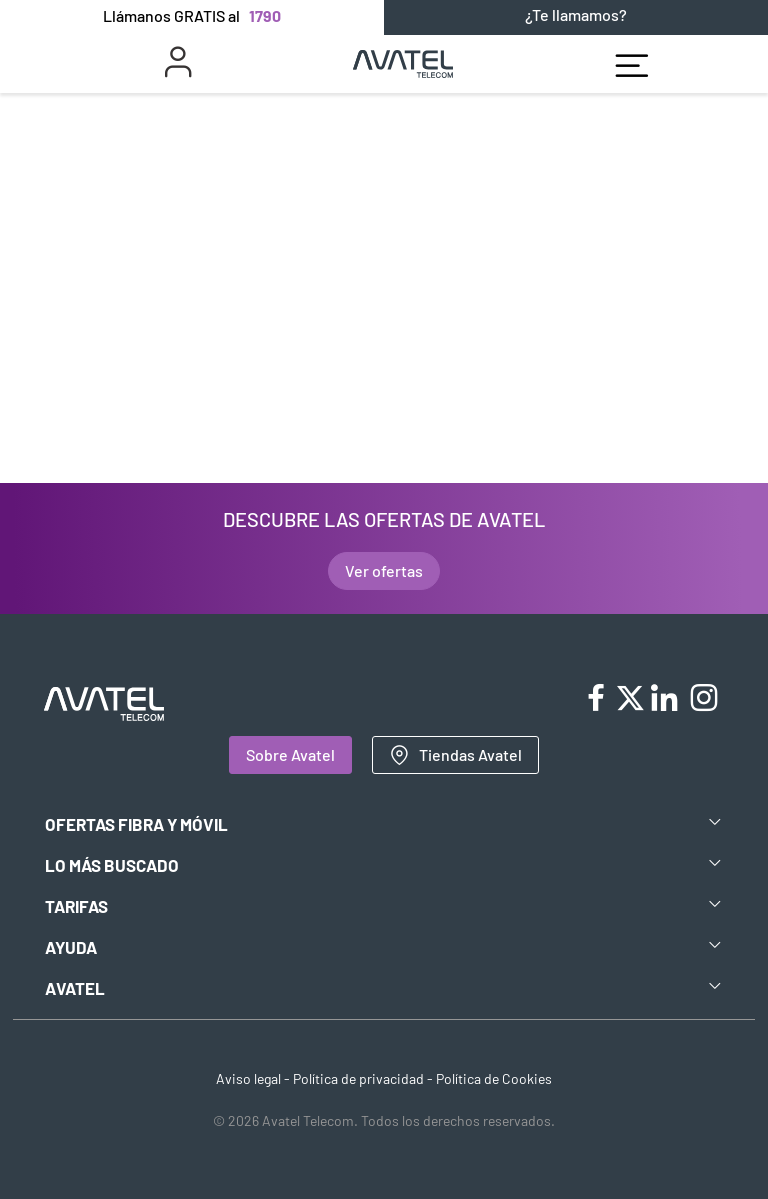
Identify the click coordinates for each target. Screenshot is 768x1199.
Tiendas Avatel (455, 755)
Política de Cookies (494, 1078)
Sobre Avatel (290, 754)
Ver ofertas (384, 570)
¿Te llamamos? (576, 14)
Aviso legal (248, 1078)
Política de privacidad (358, 1078)
